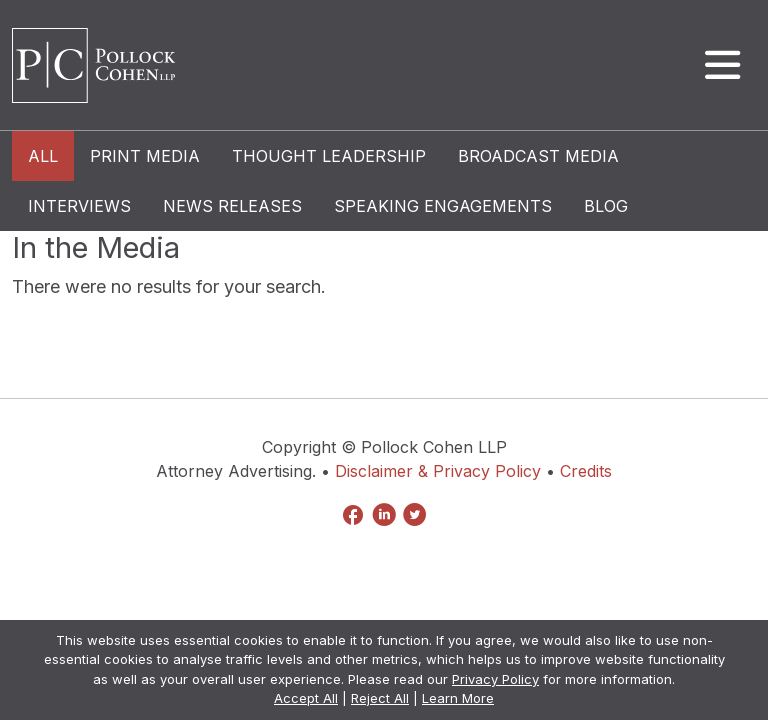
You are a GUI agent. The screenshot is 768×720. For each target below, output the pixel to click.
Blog (606, 206)
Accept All (306, 698)
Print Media (145, 156)
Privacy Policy (495, 679)
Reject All (380, 698)
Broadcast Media (538, 156)
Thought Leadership (329, 156)
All (43, 156)
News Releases (232, 206)
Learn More (458, 698)
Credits (586, 471)
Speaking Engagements (443, 206)
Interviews (79, 206)
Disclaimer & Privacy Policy (438, 471)
